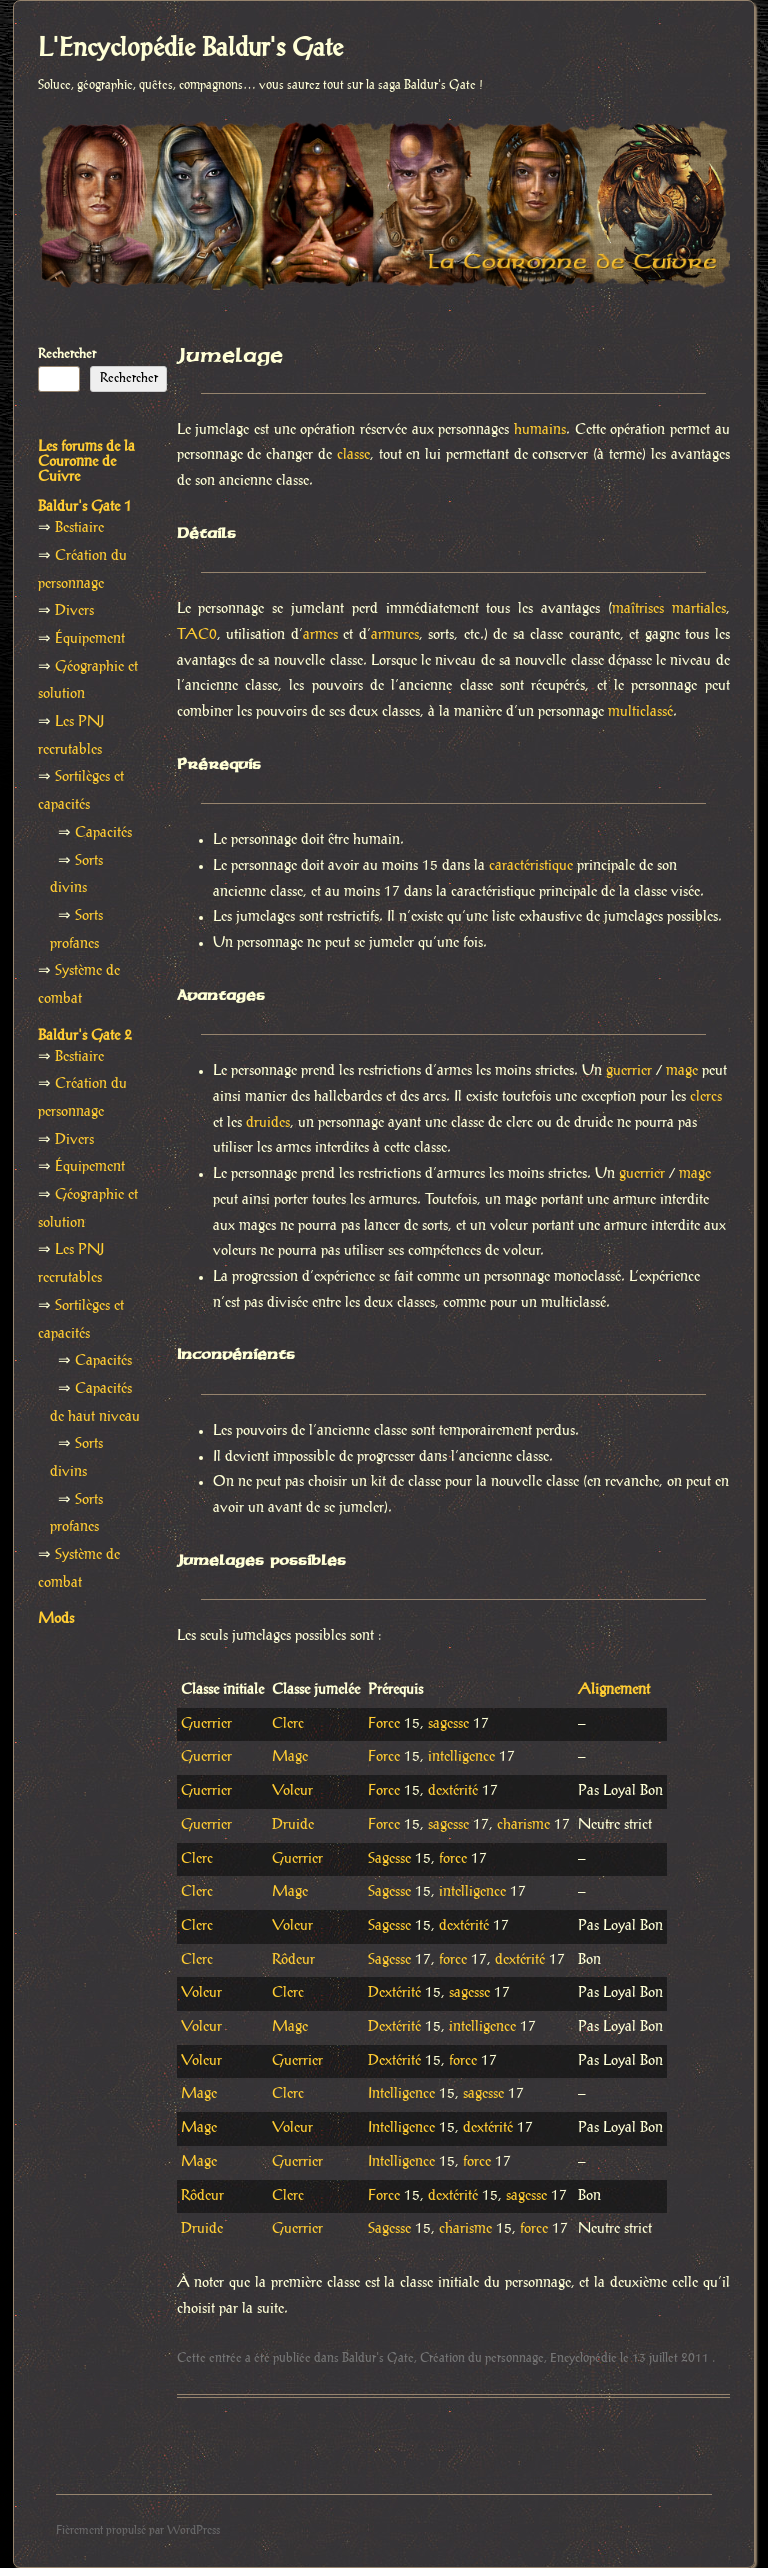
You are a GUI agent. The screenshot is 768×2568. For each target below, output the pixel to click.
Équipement (90, 639)
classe (353, 455)
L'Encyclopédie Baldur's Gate (190, 49)
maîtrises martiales (669, 609)
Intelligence (401, 2094)
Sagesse (389, 1859)
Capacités (103, 833)
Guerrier (206, 1724)
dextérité (453, 1791)
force (453, 1859)
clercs (706, 1097)
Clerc (288, 1724)
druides (268, 1123)
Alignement (614, 1690)
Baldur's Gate (378, 2358)
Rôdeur (293, 1960)
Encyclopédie (583, 2358)
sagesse (448, 1724)
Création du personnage (482, 2358)
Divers (74, 611)
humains (540, 430)
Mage (290, 1757)
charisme (523, 1825)
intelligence (461, 1757)
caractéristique (531, 866)
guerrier (629, 1071)
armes (320, 635)
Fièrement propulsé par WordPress (138, 2530)
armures (395, 635)
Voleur (292, 1791)
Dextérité (394, 1993)
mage (682, 1071)
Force (384, 1724)
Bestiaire (79, 528)
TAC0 (197, 635)
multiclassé (640, 712)
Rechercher (67, 354)
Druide (293, 1825)
